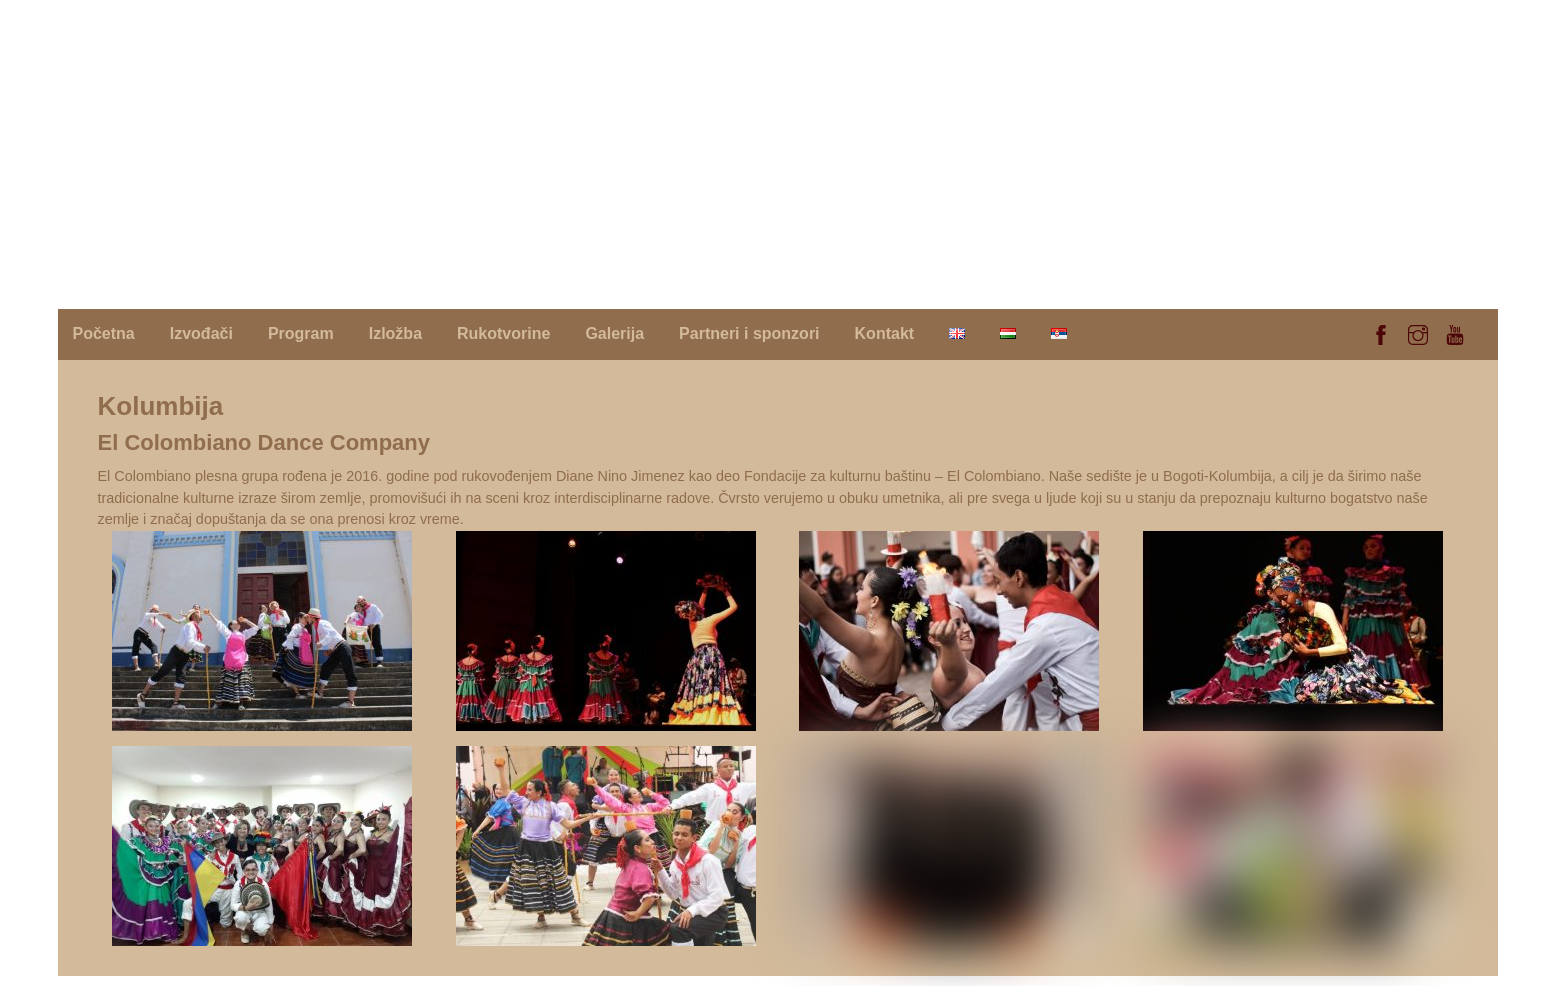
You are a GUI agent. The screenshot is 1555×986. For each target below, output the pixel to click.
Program (301, 333)
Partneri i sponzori (749, 333)
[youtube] (1455, 332)
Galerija (614, 333)
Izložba (395, 333)
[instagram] (1418, 332)
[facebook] (1381, 332)
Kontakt (885, 333)
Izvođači (201, 333)
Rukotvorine (503, 333)
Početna (104, 333)
